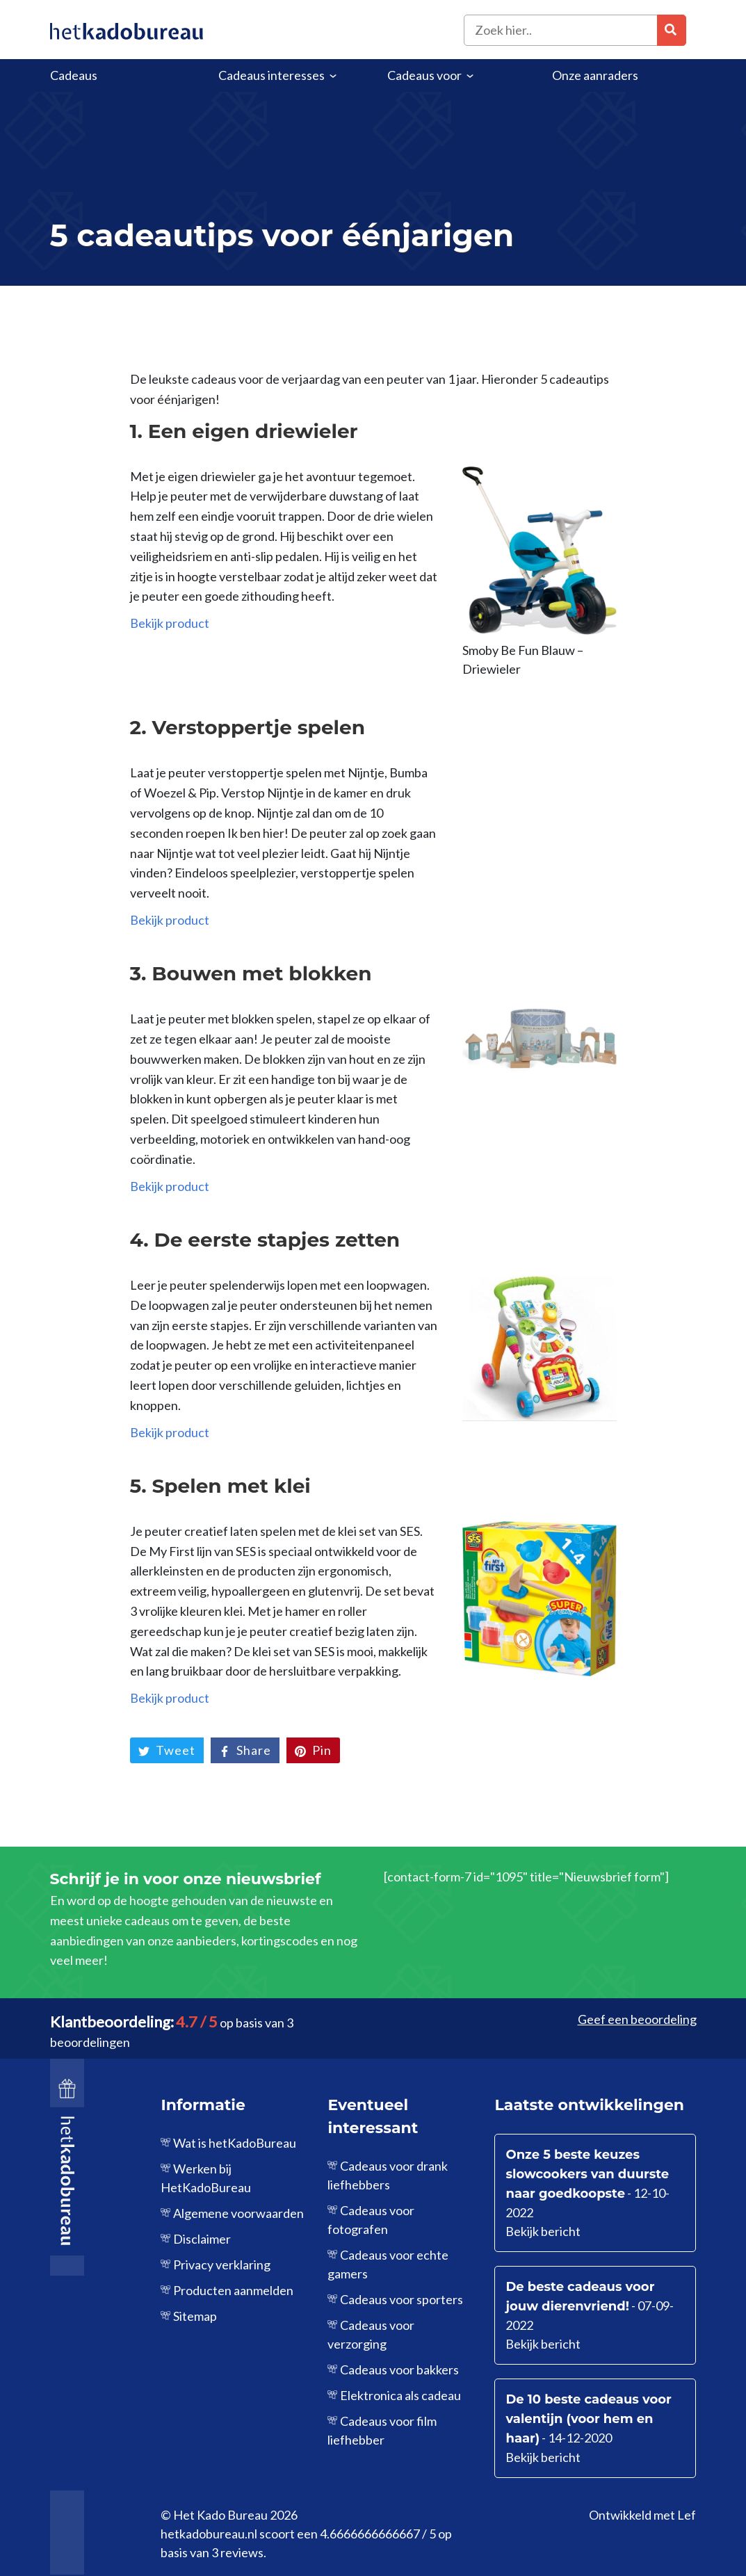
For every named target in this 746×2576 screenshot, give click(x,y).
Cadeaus (73, 75)
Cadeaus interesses (271, 75)
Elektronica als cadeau (400, 2395)
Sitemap (195, 2316)
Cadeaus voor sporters (401, 2299)
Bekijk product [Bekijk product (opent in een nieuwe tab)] (169, 623)
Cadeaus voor (424, 75)
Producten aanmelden (233, 2290)
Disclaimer (202, 2238)
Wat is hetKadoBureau (234, 2142)
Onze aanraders (595, 75)
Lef (686, 2514)
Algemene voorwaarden (238, 2213)
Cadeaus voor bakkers (399, 2369)
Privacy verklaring (221, 2264)
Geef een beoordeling (637, 2019)
